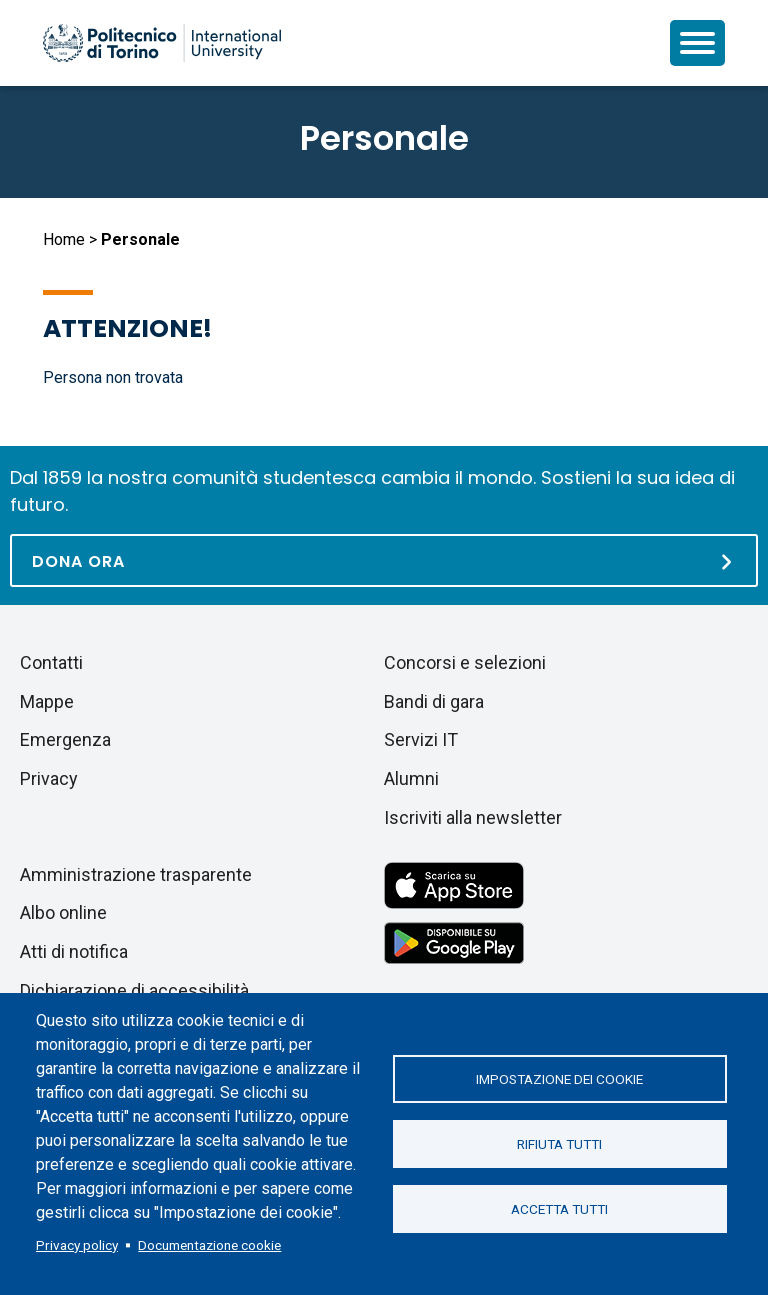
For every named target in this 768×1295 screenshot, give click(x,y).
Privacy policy (77, 1245)
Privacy (49, 778)
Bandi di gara (434, 701)
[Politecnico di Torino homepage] (162, 43)
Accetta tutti (559, 1209)
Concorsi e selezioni (465, 662)
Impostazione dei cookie (559, 1079)
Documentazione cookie (209, 1245)
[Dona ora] (384, 560)
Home (64, 239)
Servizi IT (421, 739)
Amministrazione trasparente (136, 874)
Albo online (63, 912)
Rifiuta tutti (559, 1144)
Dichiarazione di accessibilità (134, 990)
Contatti (51, 662)
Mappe (47, 701)
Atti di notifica (74, 951)
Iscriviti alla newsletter (473, 817)
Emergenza (65, 739)
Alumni (411, 778)
